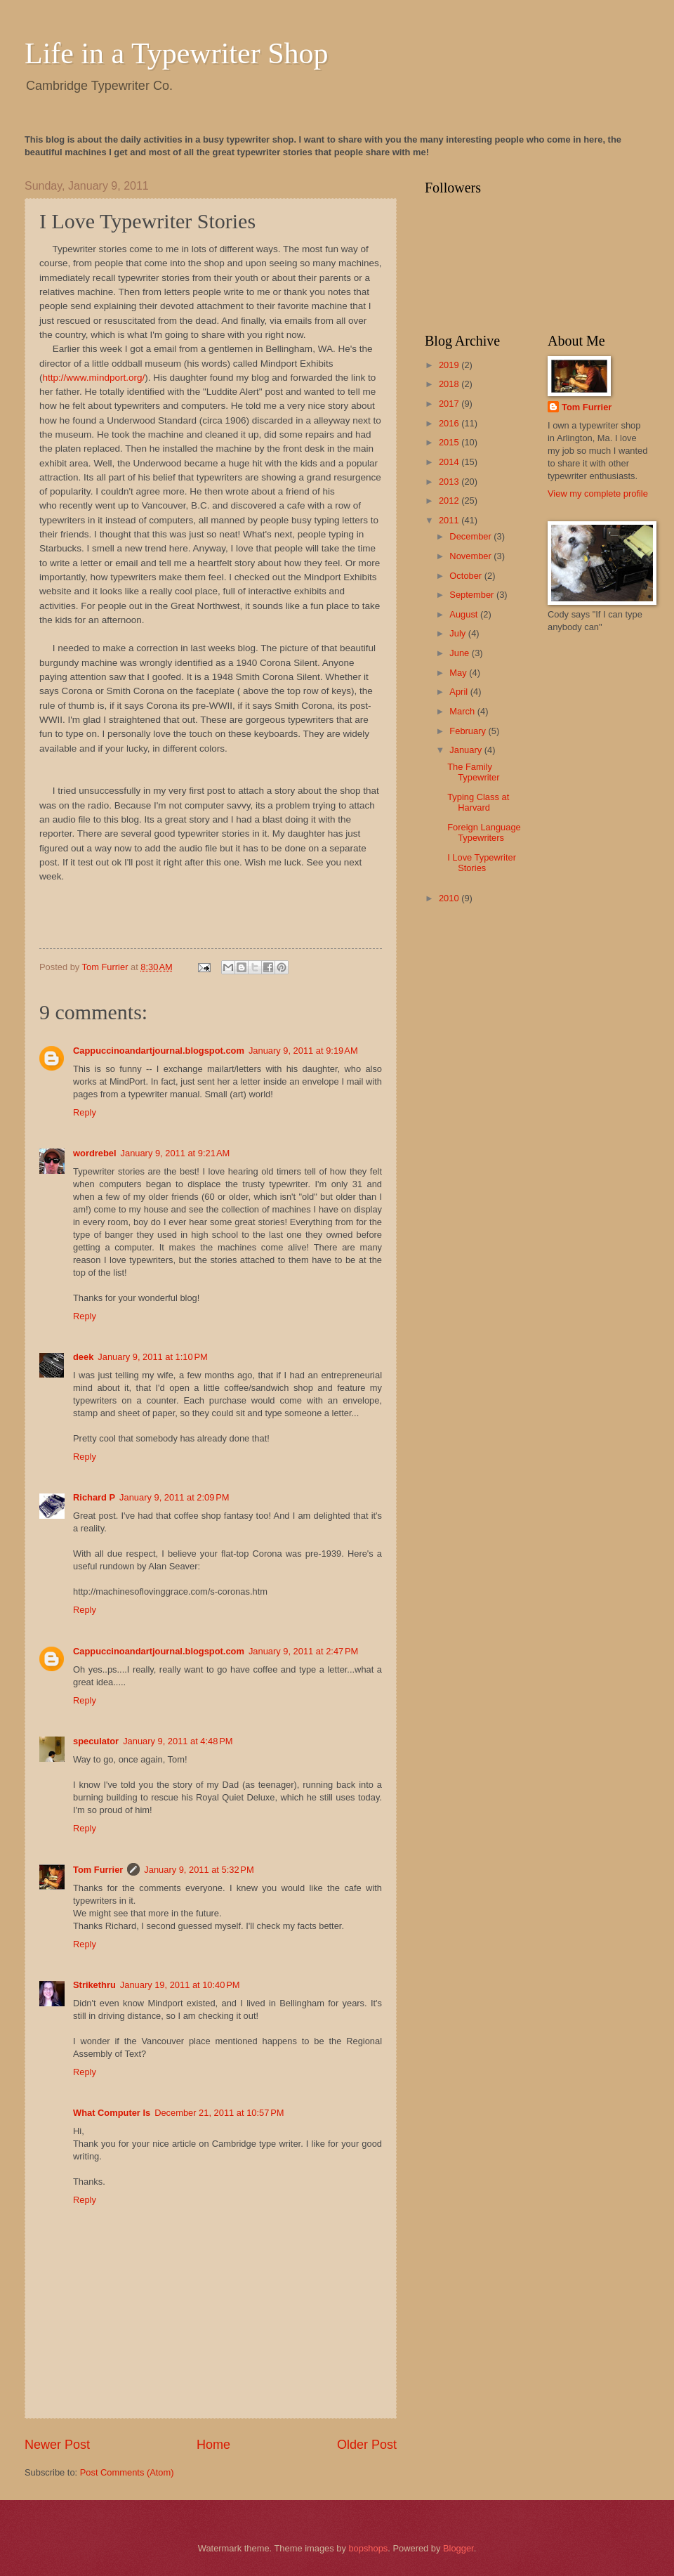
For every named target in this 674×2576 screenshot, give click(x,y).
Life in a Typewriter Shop (177, 53)
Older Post (367, 2445)
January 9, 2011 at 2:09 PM (174, 1497)
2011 (450, 520)
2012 (450, 500)
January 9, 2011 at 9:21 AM (175, 1153)
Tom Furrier (98, 1869)
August (464, 614)
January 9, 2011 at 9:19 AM (303, 1050)
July (458, 633)
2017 (450, 403)
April (459, 691)
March (463, 711)
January (466, 750)
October (466, 575)
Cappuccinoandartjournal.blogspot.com (158, 1050)
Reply (84, 1112)
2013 (450, 481)
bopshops (368, 2548)
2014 (450, 462)
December (471, 536)
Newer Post (57, 2445)
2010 (450, 898)
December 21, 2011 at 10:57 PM (219, 2112)
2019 (450, 365)
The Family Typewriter (473, 772)
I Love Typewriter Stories (481, 862)
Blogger (458, 2548)
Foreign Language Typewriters (484, 832)
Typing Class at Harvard (478, 802)
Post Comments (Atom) (127, 2472)
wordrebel (95, 1153)
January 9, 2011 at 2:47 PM (303, 1651)
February (468, 731)
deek (83, 1357)
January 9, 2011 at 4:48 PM (177, 1741)
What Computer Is (111, 2112)
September (472, 594)
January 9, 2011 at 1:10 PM (152, 1357)
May (459, 672)
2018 (450, 384)
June (460, 653)
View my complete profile (598, 493)
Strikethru (94, 1985)
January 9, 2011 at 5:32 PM (198, 1869)
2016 (450, 423)
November (471, 556)
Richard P (94, 1497)
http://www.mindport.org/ (94, 377)
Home (213, 2445)
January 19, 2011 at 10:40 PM (180, 1985)
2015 (450, 442)
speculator (96, 1741)
